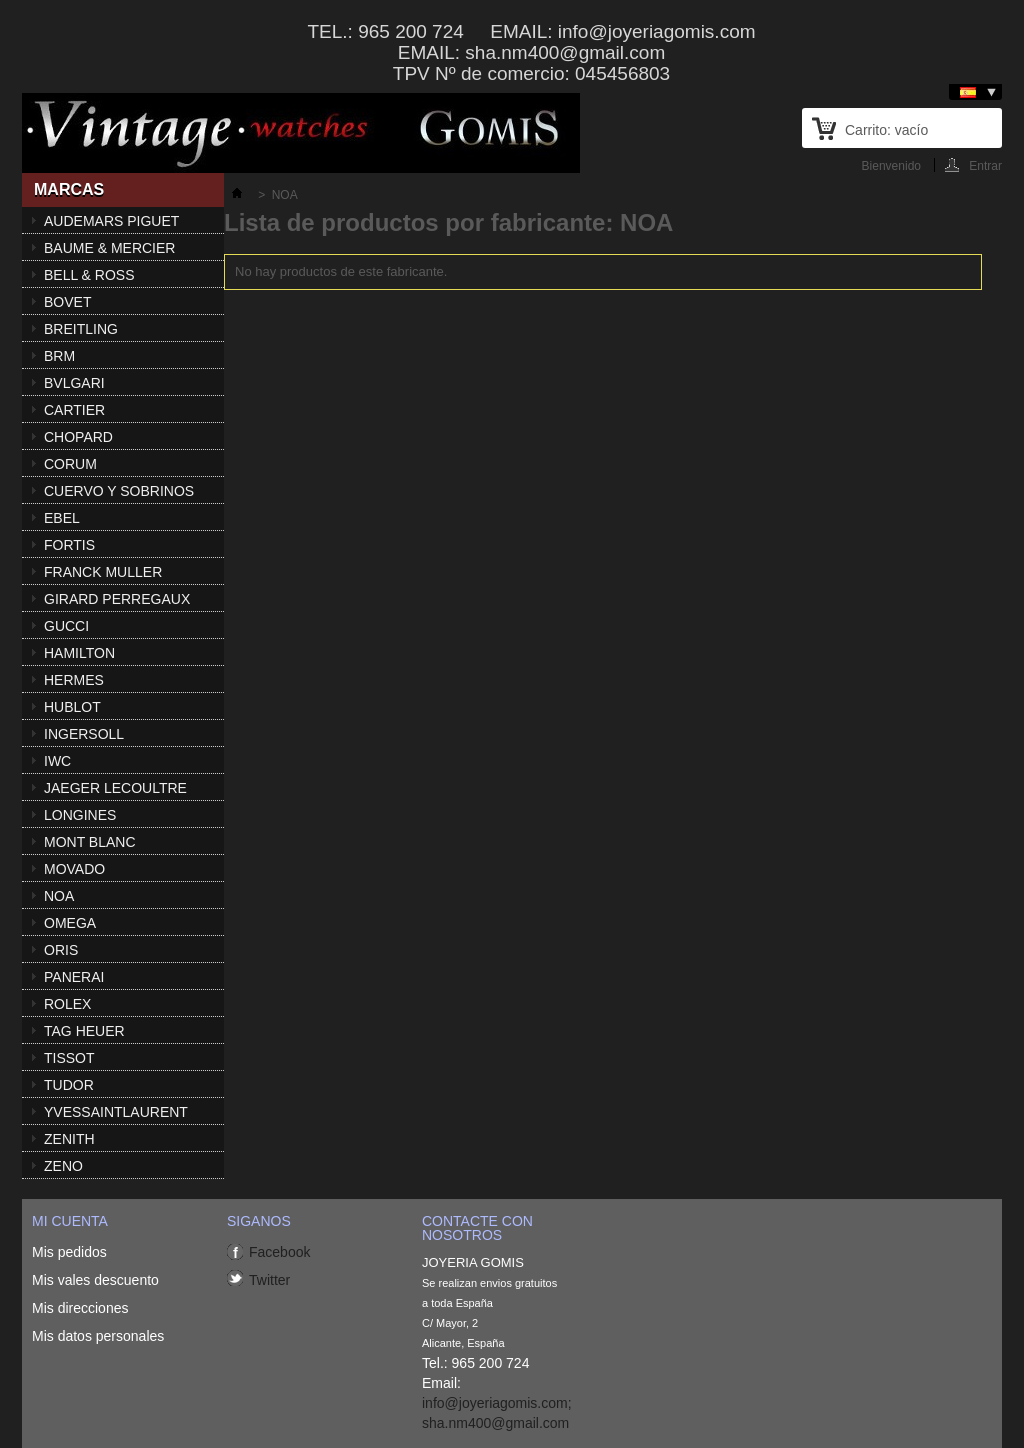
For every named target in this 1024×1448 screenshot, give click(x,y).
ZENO (63, 1166)
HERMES (74, 680)
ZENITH (69, 1139)
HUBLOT (72, 707)
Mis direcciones (80, 1308)
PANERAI (74, 977)
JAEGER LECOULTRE (115, 788)
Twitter (269, 1280)
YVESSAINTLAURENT (116, 1112)
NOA (59, 896)
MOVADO (74, 869)
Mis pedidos (69, 1252)
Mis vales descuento (95, 1280)
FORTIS (69, 545)
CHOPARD (78, 437)
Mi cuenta (70, 1221)
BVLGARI (74, 383)
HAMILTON (79, 653)
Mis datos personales (98, 1336)
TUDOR (69, 1085)
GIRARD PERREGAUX (117, 599)
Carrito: (886, 130)
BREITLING (81, 329)
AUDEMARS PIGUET (111, 221)
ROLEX (67, 1004)
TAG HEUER (84, 1031)
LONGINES (80, 815)
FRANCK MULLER (103, 572)
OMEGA (70, 923)
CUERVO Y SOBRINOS (119, 491)
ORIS (61, 950)
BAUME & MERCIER (109, 248)
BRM (59, 356)
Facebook (279, 1252)
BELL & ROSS (89, 275)
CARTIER (74, 410)
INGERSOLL (84, 734)
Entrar (985, 165)
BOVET (67, 302)
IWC (57, 761)
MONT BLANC (90, 842)
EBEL (62, 518)
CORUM (70, 464)
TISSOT (69, 1058)
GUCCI (66, 626)
